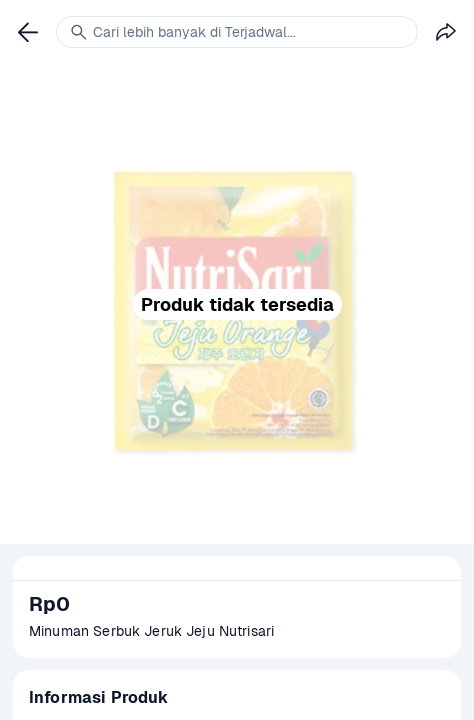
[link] (28, 32)
